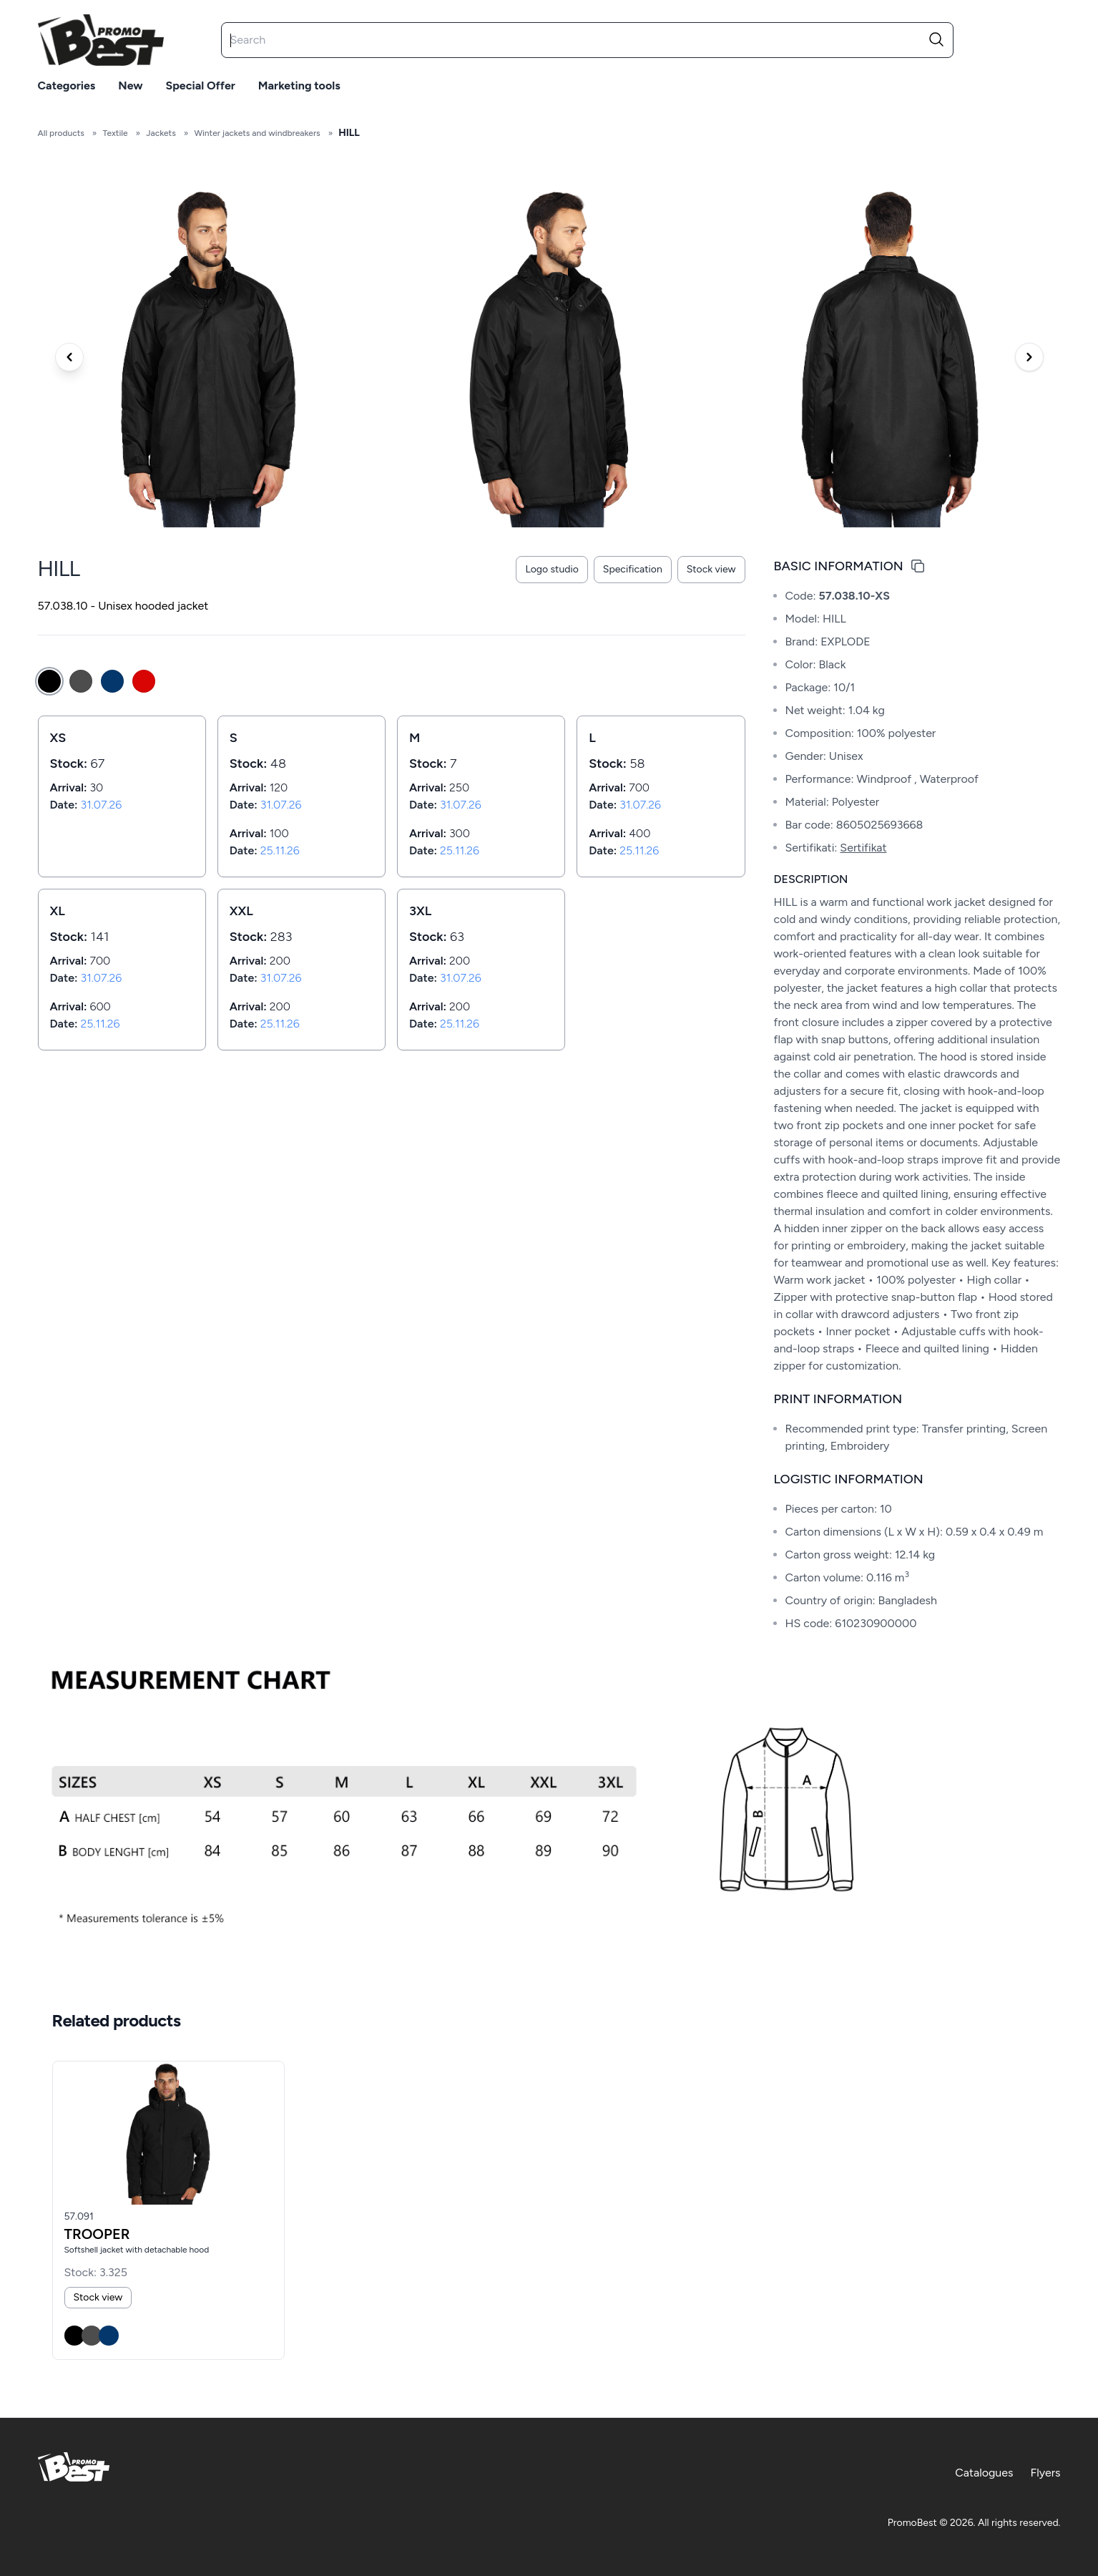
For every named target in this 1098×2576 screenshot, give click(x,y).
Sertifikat (863, 847)
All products (61, 133)
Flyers (1045, 2472)
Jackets (161, 133)
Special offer (200, 85)
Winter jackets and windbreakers (257, 133)
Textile (114, 133)
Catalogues (984, 2472)
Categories (67, 85)
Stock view (711, 569)
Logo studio (551, 569)
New (130, 85)
